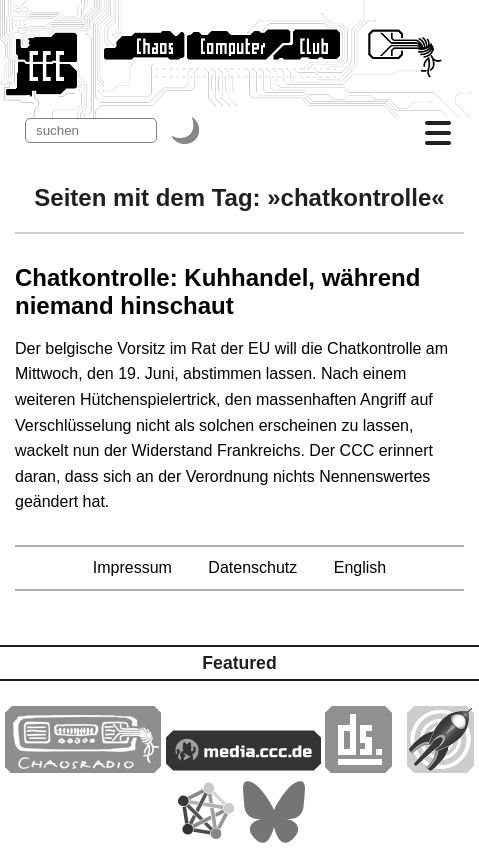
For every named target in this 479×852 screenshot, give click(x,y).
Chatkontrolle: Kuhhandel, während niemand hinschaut (217, 291)
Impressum (132, 567)
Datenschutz (252, 567)
